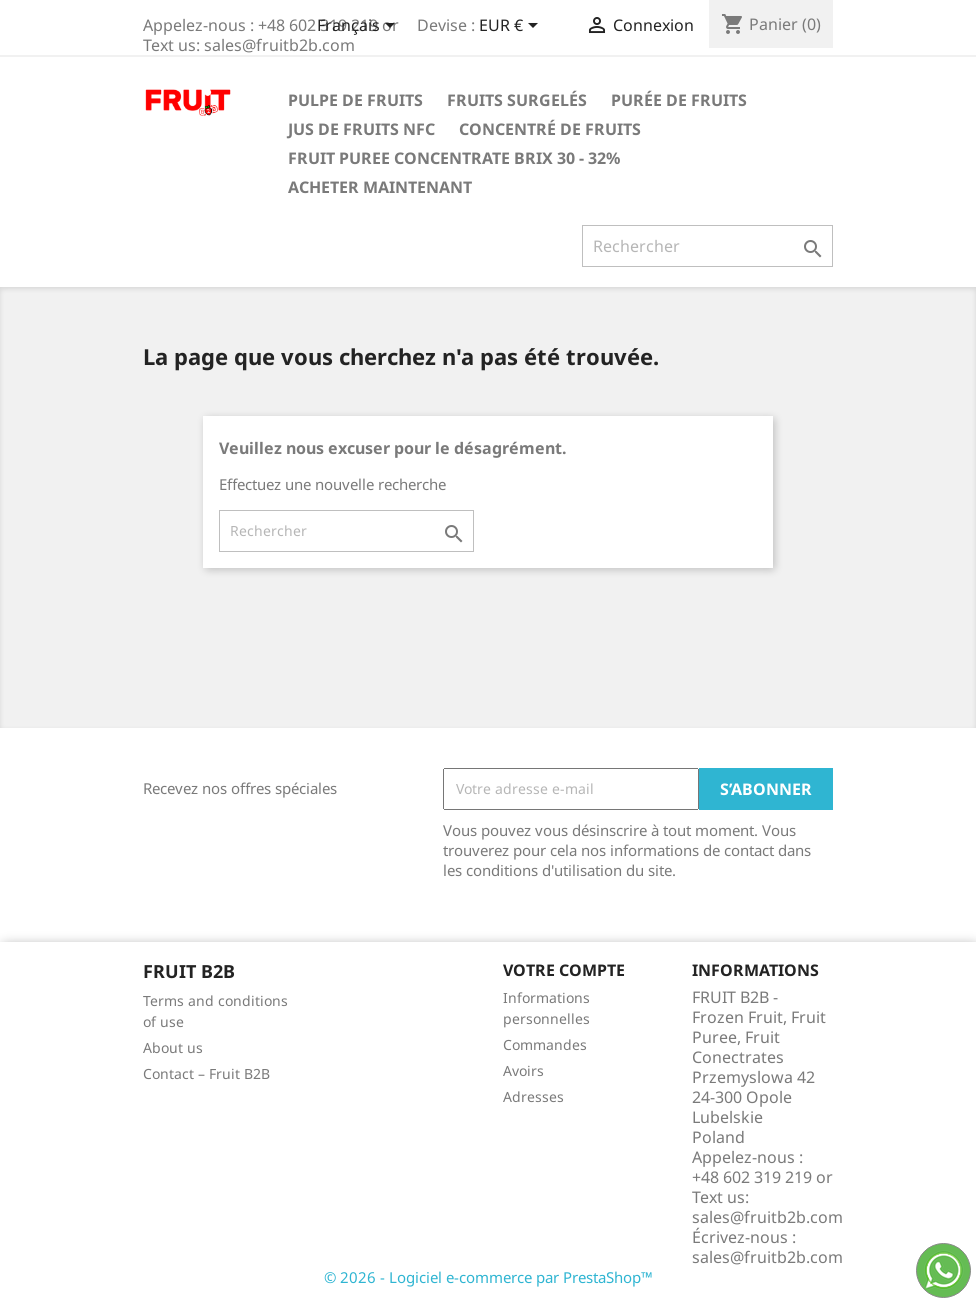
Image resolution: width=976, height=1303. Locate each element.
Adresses (533, 1096)
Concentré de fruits (550, 129)
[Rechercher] (707, 246)
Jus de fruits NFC (361, 129)
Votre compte (564, 970)
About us (173, 1047)
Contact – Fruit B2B (206, 1073)
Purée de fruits (679, 100)
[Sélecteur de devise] (512, 27)
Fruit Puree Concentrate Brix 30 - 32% (454, 158)
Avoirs (523, 1070)
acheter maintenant (380, 187)
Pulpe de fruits (355, 100)
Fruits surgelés (517, 100)
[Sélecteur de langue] (359, 27)
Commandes (545, 1044)
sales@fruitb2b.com (767, 1257)
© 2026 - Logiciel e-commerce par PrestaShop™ (488, 1277)
